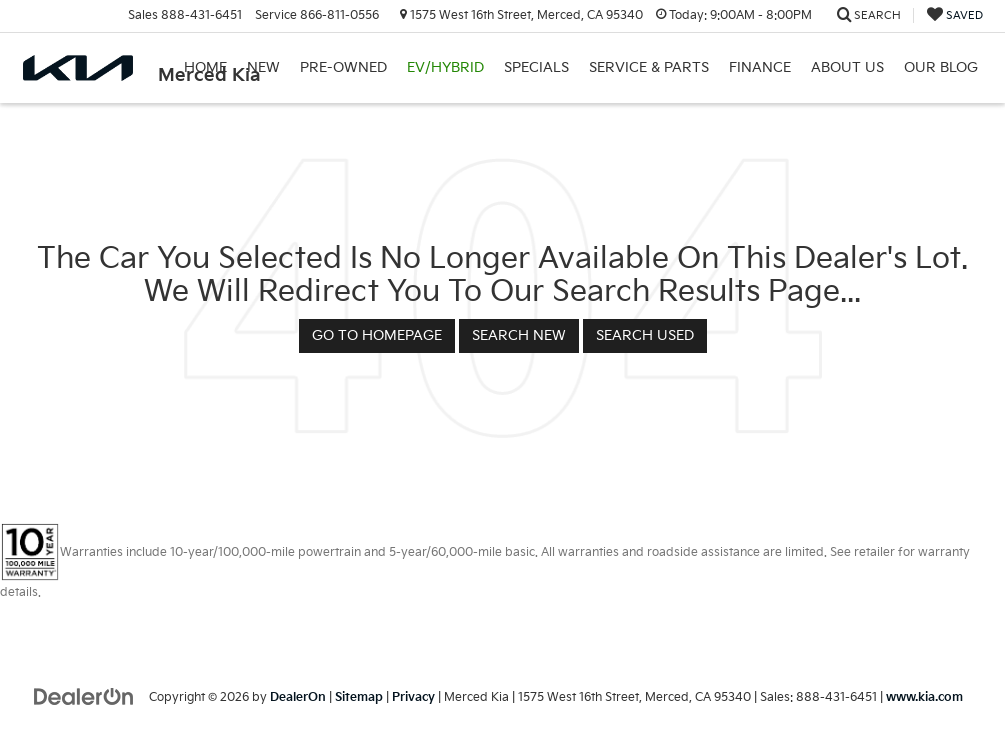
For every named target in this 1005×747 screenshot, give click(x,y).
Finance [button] (760, 67)
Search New (519, 335)
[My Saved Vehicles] (955, 15)
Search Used (645, 335)
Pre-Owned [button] (343, 67)
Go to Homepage (377, 335)
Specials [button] (536, 67)
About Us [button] (847, 67)
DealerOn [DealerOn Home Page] (298, 697)
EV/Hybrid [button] (445, 67)
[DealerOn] (84, 696)
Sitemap (359, 697)
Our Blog (941, 67)
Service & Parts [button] (649, 67)
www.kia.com (924, 697)
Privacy (413, 697)
